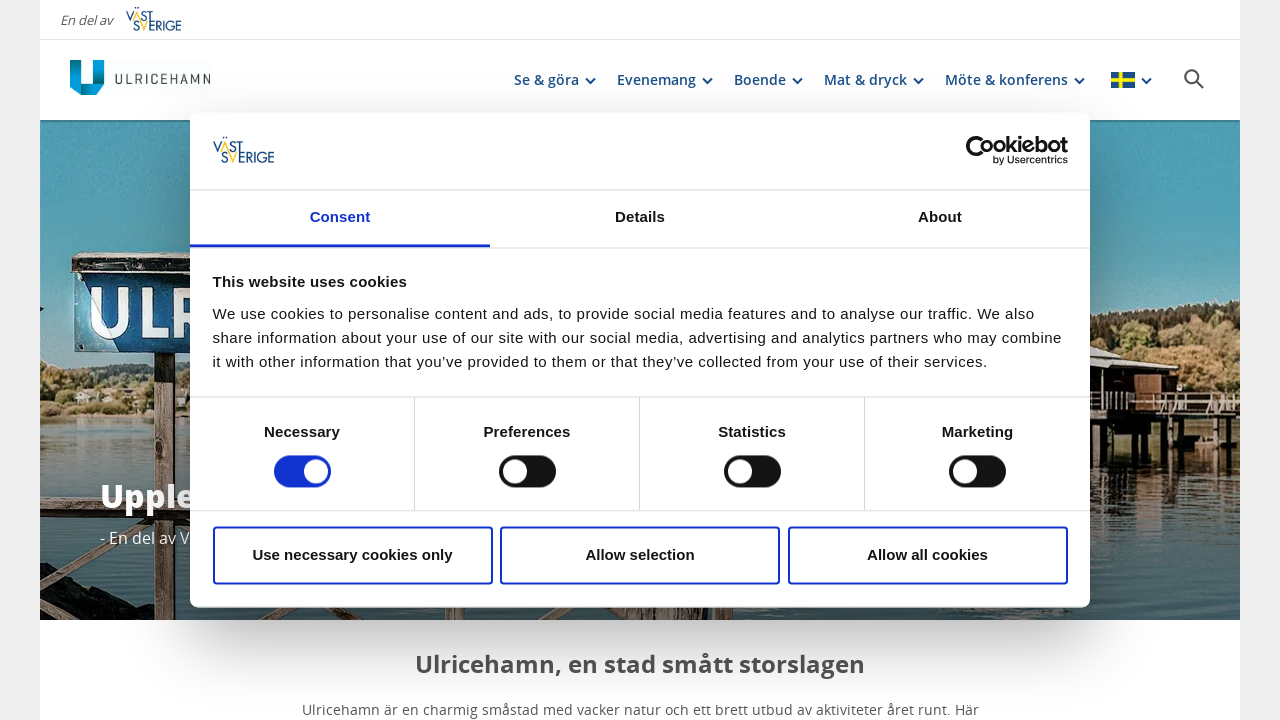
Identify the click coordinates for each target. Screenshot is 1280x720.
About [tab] (940, 216)
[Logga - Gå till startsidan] (140, 80)
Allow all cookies (927, 554)
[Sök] (1194, 79)
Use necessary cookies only (352, 554)
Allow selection (639, 554)
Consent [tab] (340, 216)
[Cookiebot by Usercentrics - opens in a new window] (980, 151)
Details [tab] (640, 216)
